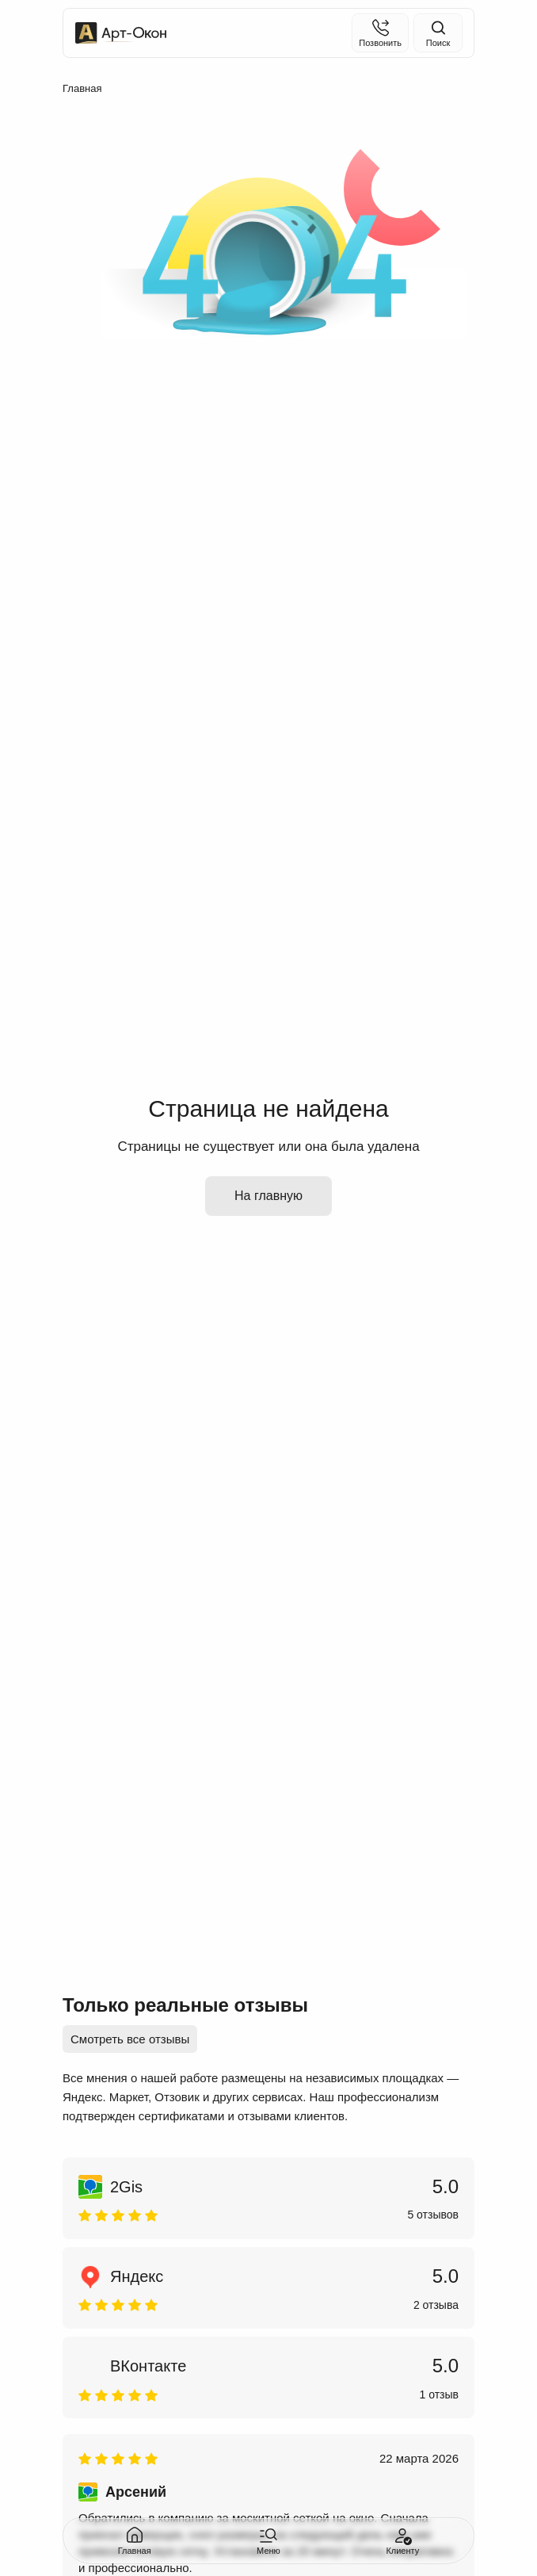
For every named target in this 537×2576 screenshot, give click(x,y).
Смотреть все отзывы (129, 2039)
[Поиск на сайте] (438, 33)
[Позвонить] (380, 33)
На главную (268, 1195)
